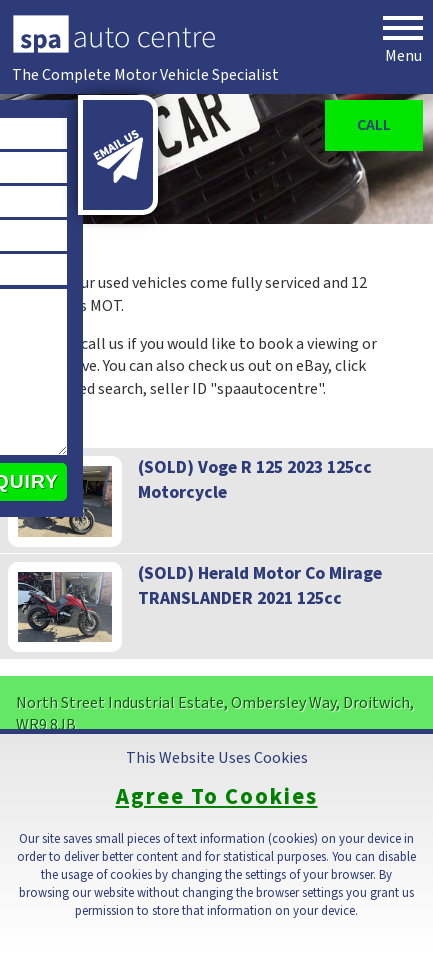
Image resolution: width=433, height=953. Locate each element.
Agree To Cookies (217, 797)
